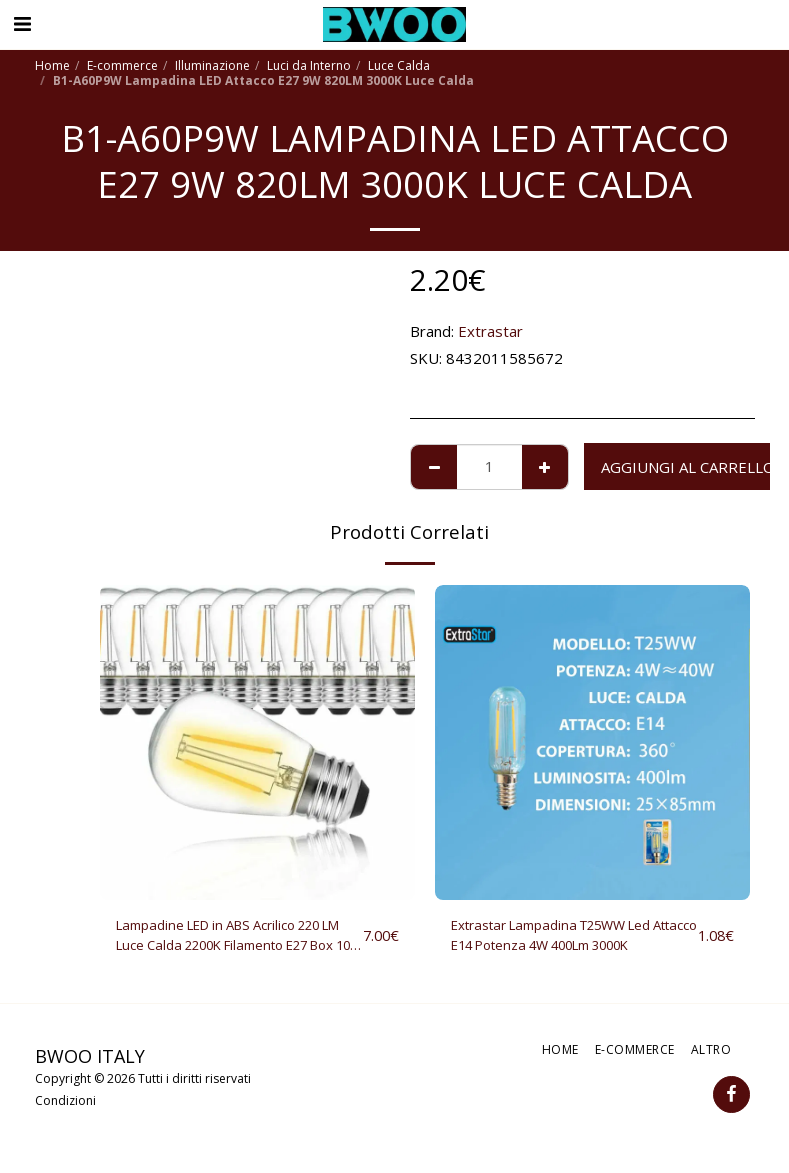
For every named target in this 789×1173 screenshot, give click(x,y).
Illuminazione (212, 65)
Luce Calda (399, 65)
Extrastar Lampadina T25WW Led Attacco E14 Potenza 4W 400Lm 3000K (567, 939)
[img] (257, 742)
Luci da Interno (309, 65)
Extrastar (490, 331)
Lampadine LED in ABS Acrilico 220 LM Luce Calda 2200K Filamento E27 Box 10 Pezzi (233, 939)
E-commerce (122, 65)
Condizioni (65, 1106)
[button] (22, 23)
